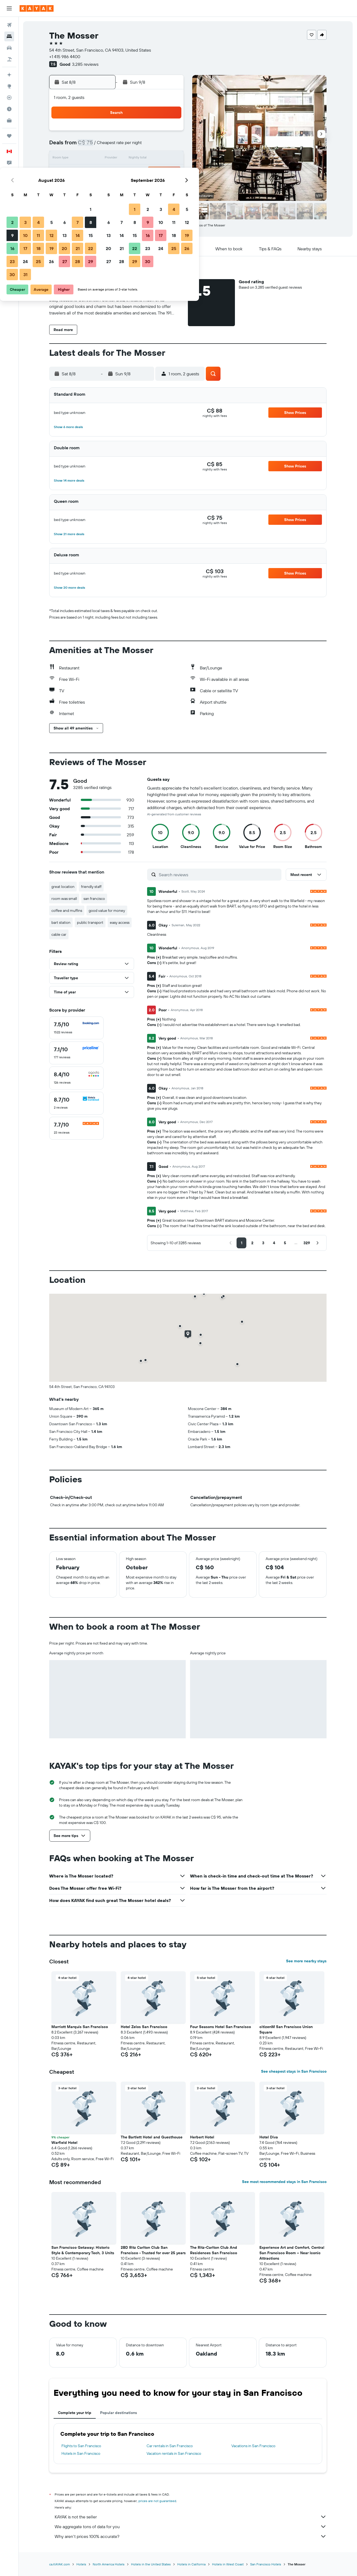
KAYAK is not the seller (191, 2516)
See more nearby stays (306, 1960)
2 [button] (91, 145)
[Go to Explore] (9, 86)
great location (62, 886)
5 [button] (130, 145)
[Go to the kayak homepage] (37, 8)
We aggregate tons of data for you (191, 2526)
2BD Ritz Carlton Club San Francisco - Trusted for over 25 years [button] (153, 2250)
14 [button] (156, 158)
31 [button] (104, 198)
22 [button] (169, 171)
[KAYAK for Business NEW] (9, 120)
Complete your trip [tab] (74, 2412)
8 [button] (169, 145)
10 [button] (104, 158)
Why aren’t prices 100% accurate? (191, 2536)
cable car (58, 934)
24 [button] (104, 185)
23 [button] (91, 185)
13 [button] (143, 158)
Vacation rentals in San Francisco (174, 2453)
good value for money (107, 910)
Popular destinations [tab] (118, 2412)
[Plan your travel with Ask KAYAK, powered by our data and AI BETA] (9, 74)
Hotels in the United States (151, 2564)
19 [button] (130, 171)
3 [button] (104, 145)
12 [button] (130, 158)
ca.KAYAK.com (59, 2564)
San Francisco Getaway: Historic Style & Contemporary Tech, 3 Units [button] (82, 2250)
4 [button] (117, 145)
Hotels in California (191, 2564)
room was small (64, 898)
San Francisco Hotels (265, 2564)
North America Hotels (109, 2564)
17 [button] (104, 171)
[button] (9, 8)
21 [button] (156, 171)
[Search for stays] (9, 36)
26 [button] (130, 185)
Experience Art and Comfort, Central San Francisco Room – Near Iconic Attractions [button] (291, 2253)
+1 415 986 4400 (64, 56)
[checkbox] (76, 1027)
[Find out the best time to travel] (9, 109)
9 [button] (91, 158)
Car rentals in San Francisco (170, 2445)
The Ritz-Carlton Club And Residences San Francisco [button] (213, 2250)
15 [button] (169, 158)
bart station (60, 922)
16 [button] (91, 171)
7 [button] (156, 145)
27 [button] (143, 185)
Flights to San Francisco (81, 2445)
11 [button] (117, 158)
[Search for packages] (9, 59)
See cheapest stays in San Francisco (294, 2071)
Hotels (81, 2564)
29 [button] (169, 185)
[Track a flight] (9, 97)
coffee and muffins (66, 910)
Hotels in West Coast (228, 2564)
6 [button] (143, 145)
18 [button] (117, 171)
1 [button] (169, 132)
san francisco (94, 898)
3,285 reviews (85, 64)
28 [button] (156, 185)
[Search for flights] (9, 25)
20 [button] (143, 171)
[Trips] (9, 135)
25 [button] (117, 185)
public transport (90, 922)
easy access (119, 922)
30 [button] (91, 198)
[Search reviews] (218, 874)
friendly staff (91, 886)
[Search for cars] (9, 47)
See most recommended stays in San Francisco (284, 2181)
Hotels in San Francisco (80, 2453)
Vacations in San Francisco (253, 2445)
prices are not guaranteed (157, 2501)
